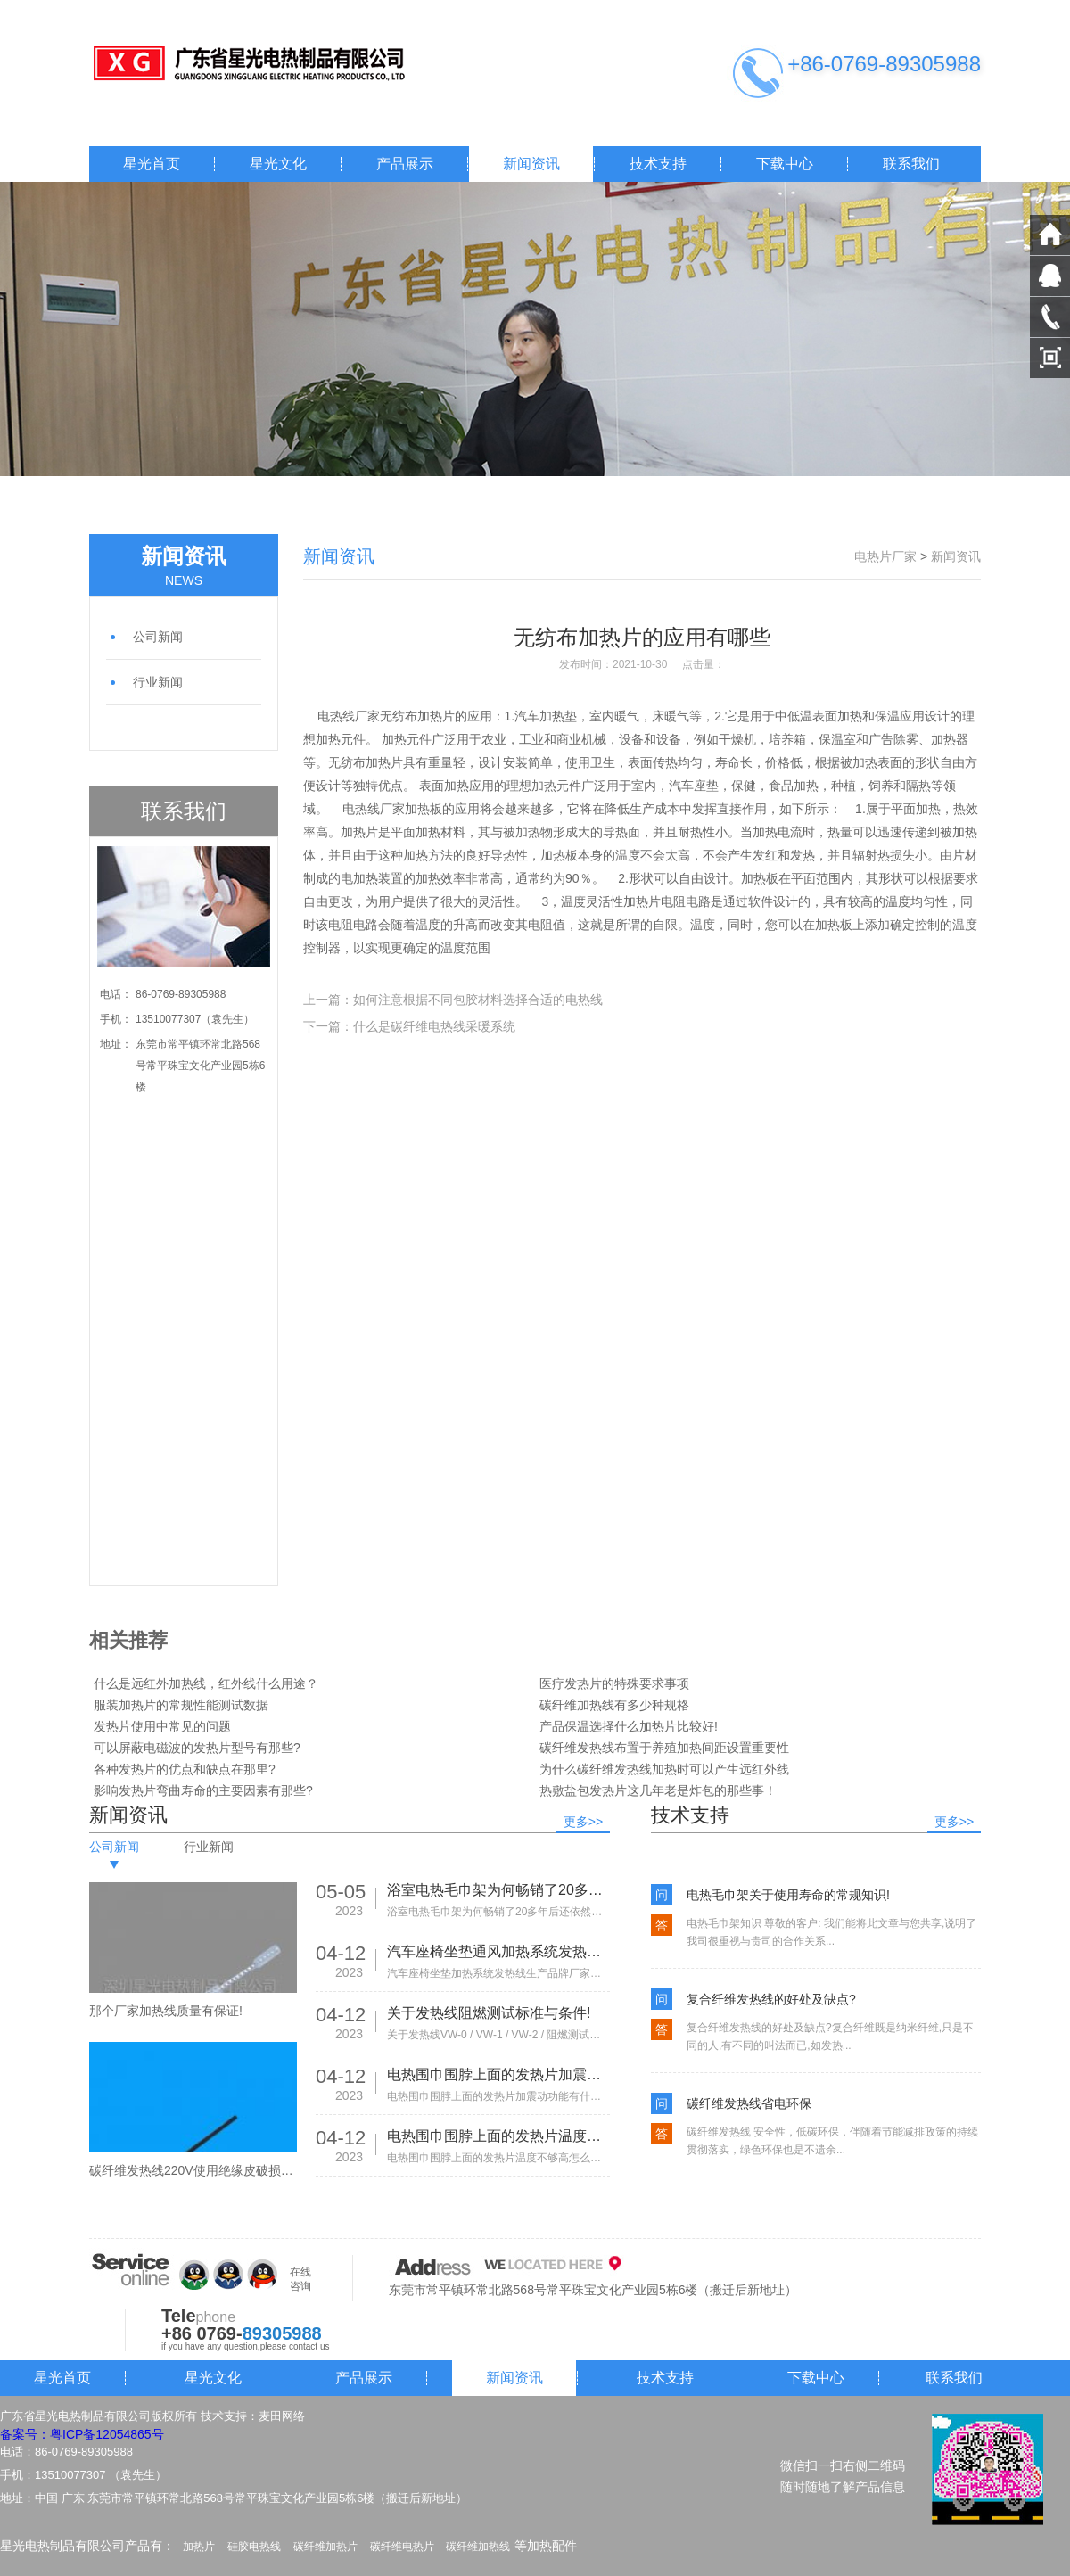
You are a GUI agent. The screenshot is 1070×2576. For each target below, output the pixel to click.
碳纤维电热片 (402, 2546)
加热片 (199, 2546)
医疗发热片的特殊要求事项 (614, 1683)
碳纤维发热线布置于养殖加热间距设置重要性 (664, 1748)
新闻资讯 (531, 163)
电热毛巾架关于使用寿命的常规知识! (788, 1895)
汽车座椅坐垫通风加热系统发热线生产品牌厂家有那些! (498, 1951)
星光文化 (278, 163)
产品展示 (404, 163)
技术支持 (658, 163)
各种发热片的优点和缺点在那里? (185, 1769)
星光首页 (151, 163)
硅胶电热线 (254, 2546)
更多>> (583, 1822)
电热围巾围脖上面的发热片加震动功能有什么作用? (498, 2074)
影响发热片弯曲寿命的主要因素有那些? (203, 1790)
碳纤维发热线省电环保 (749, 2103)
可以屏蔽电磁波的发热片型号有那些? (197, 1748)
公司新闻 (158, 637)
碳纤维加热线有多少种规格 (614, 1705)
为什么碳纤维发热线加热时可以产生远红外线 (664, 1769)
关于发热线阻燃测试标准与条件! (488, 2012)
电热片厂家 (885, 556)
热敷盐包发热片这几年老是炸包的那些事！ (658, 1790)
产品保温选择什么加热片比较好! (628, 1726)
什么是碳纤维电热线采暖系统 (434, 1026)
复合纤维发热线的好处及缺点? (771, 1999)
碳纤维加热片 (325, 2546)
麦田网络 (282, 2416)
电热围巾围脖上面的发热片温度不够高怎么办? (498, 2136)
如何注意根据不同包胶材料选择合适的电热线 (478, 999)
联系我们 (911, 163)
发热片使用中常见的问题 (162, 1726)
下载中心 (784, 163)
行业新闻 (158, 682)
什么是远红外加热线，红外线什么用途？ (206, 1683)
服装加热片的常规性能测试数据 (181, 1705)
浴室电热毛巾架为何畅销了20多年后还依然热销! (498, 1889)
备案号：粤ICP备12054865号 (82, 2434)
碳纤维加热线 (478, 2546)
